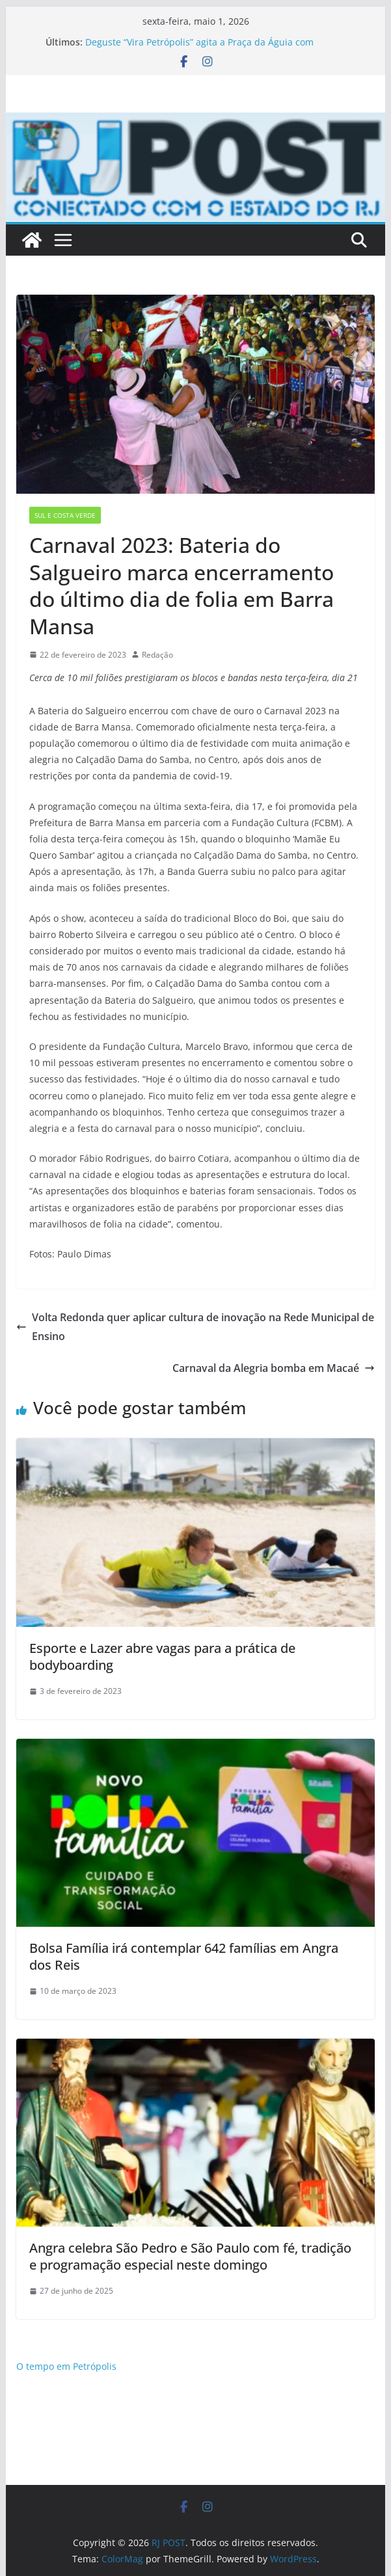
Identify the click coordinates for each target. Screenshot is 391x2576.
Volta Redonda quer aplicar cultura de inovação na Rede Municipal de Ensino (195, 1326)
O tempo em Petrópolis (66, 2366)
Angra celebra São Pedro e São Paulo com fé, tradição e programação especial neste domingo (190, 2256)
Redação (157, 654)
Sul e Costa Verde (65, 515)
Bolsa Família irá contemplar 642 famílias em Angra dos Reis (183, 1956)
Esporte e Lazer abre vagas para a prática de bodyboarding (162, 1656)
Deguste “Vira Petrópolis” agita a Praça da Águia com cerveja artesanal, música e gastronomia (199, 48)
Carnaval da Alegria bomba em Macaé (273, 1368)
